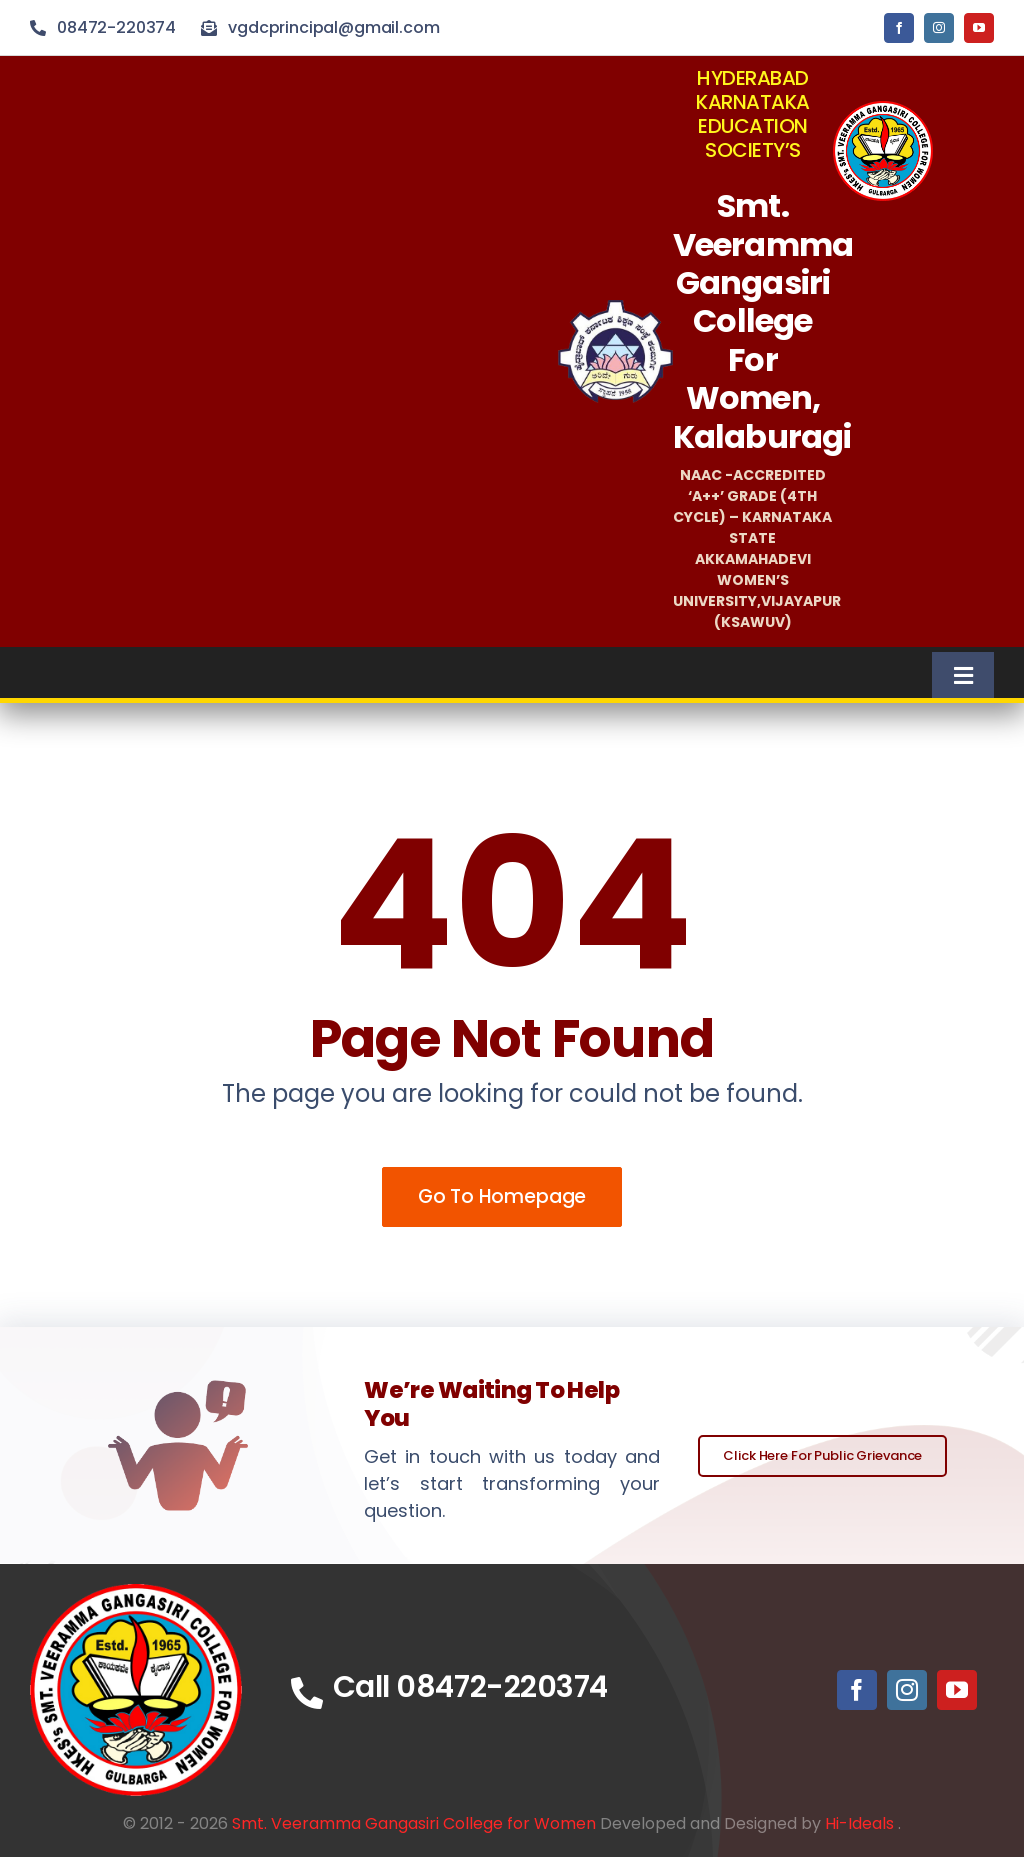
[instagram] (939, 28)
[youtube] (979, 28)
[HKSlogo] (615, 308)
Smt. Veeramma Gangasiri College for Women (414, 1823)
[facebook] (899, 28)
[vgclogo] (883, 109)
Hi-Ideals (859, 1823)
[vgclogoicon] (136, 1592)
